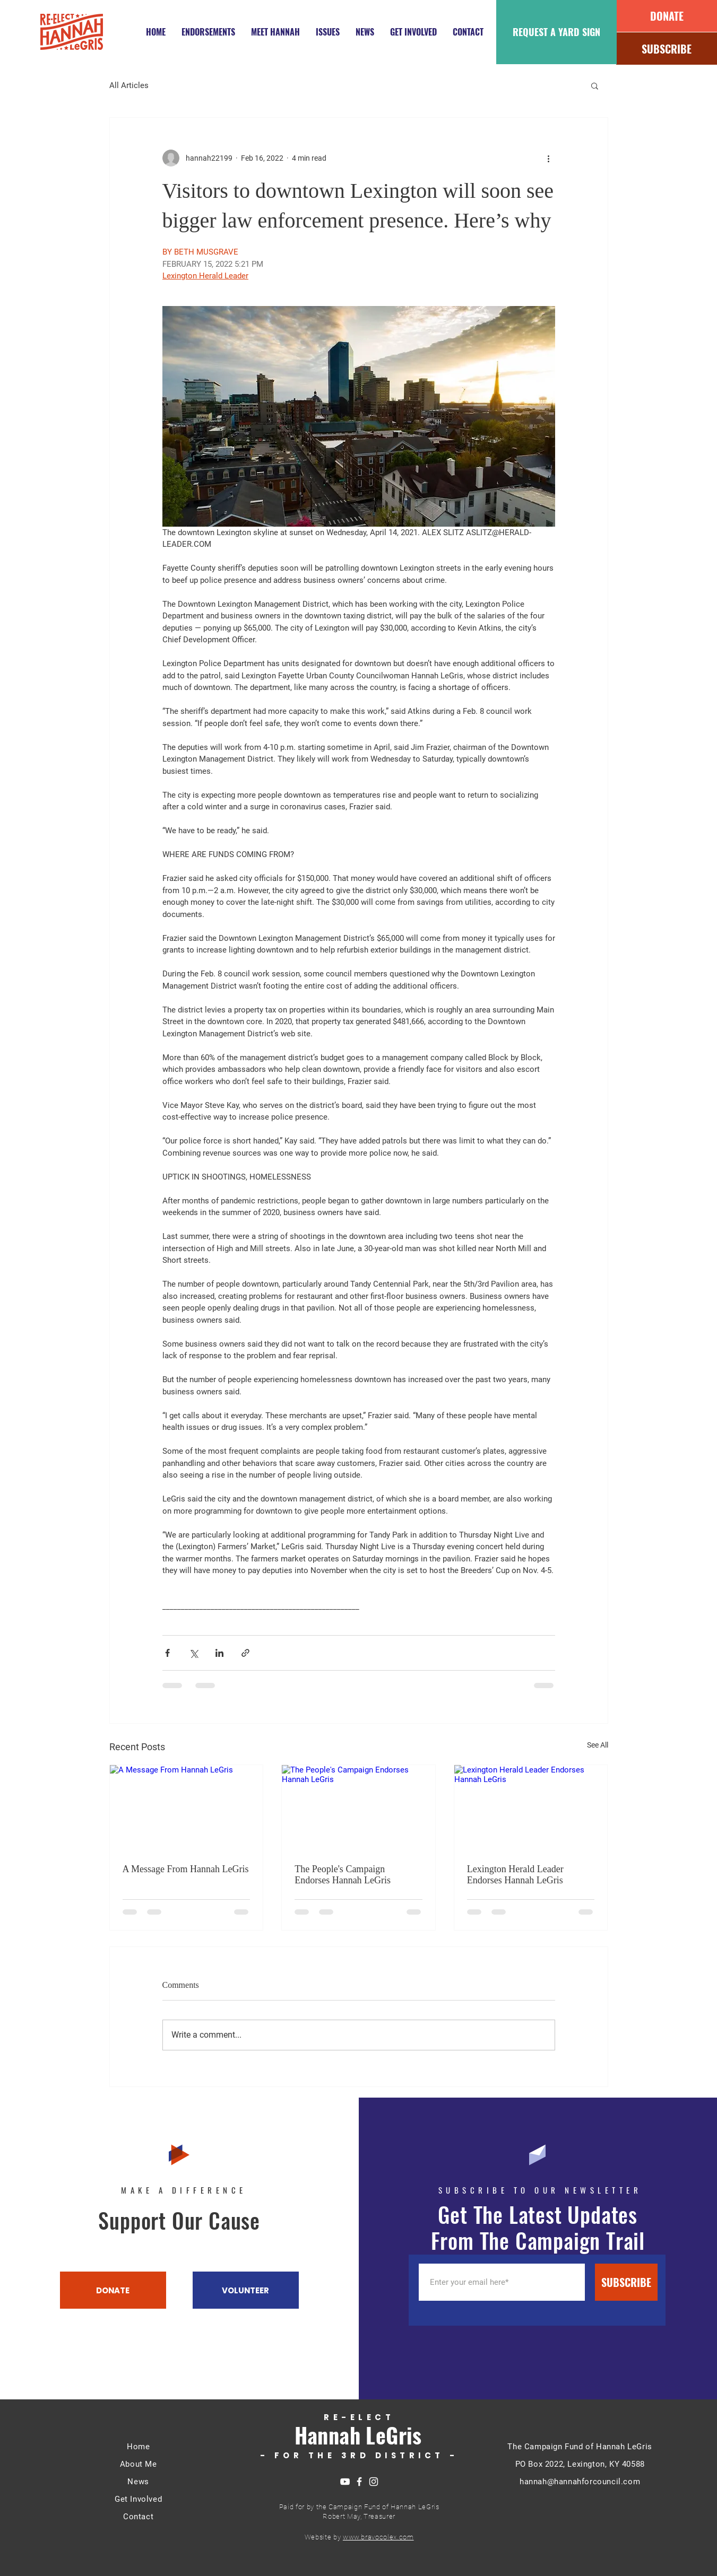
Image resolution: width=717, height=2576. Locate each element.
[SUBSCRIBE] (666, 48)
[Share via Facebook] (167, 1653)
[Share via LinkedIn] (219, 1653)
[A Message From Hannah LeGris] (186, 1808)
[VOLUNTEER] (246, 2290)
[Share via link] (245, 1653)
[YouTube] (345, 2481)
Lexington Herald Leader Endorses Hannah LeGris (515, 1874)
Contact (138, 2516)
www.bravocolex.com (378, 2537)
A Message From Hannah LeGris (186, 1869)
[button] (595, 85)
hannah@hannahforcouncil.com (580, 2481)
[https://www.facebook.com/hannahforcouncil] (359, 2481)
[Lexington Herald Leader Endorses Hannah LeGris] (531, 1808)
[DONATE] (666, 16)
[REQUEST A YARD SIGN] (556, 32)
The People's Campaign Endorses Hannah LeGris (343, 1874)
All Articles (129, 85)
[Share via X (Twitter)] (193, 1653)
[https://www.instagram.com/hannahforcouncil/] (373, 2481)
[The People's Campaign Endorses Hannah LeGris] (358, 1808)
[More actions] (548, 158)
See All (597, 1745)
